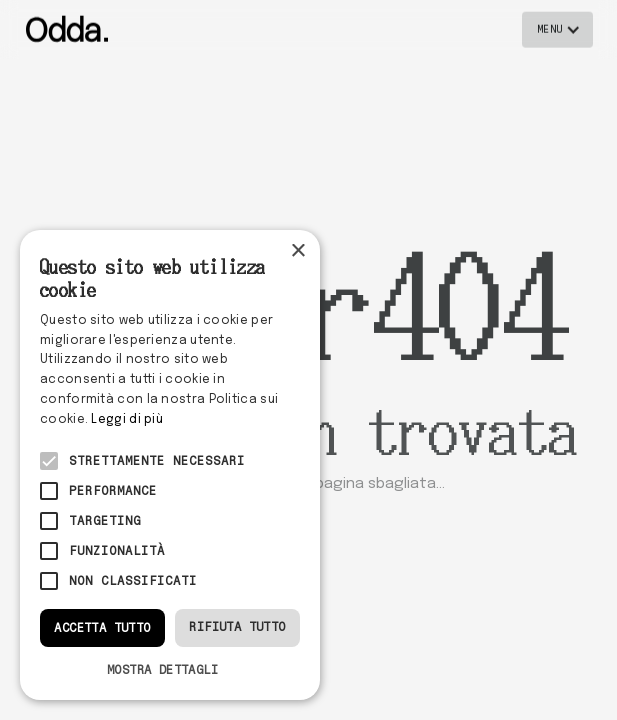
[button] (557, 29)
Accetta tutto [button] (102, 628)
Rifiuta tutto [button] (237, 627)
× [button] (297, 251)
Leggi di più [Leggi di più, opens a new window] (127, 420)
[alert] (170, 465)
